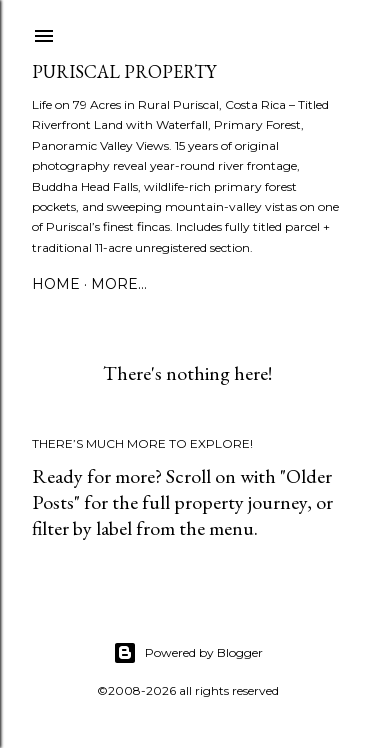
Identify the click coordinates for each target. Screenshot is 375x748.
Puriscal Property (124, 71)
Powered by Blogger (188, 653)
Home (56, 284)
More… (119, 284)
